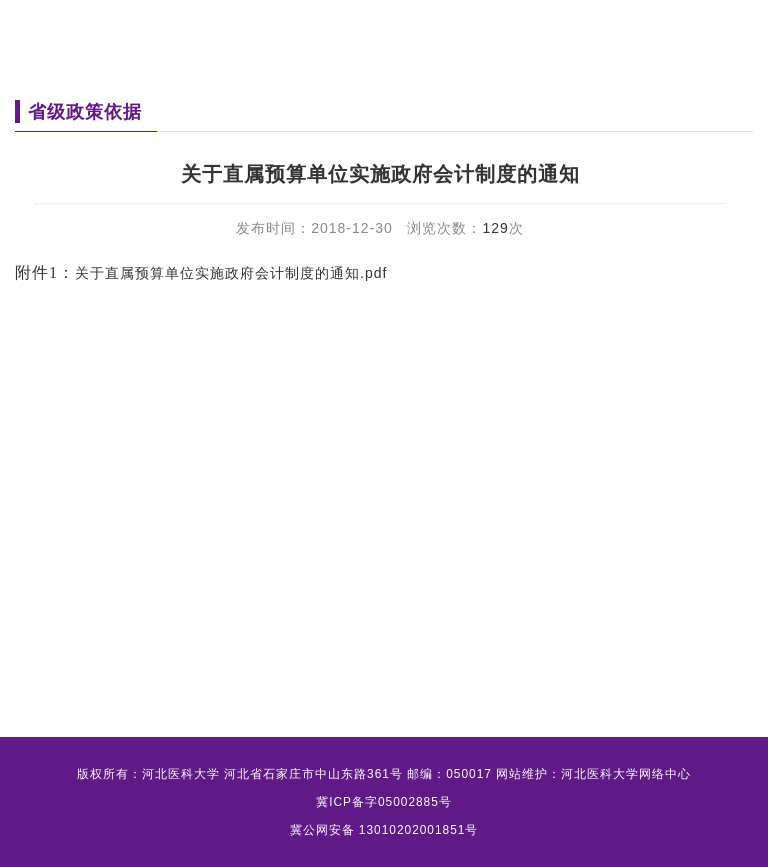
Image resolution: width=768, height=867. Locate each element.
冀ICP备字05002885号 (384, 802)
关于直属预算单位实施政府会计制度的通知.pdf (231, 273)
